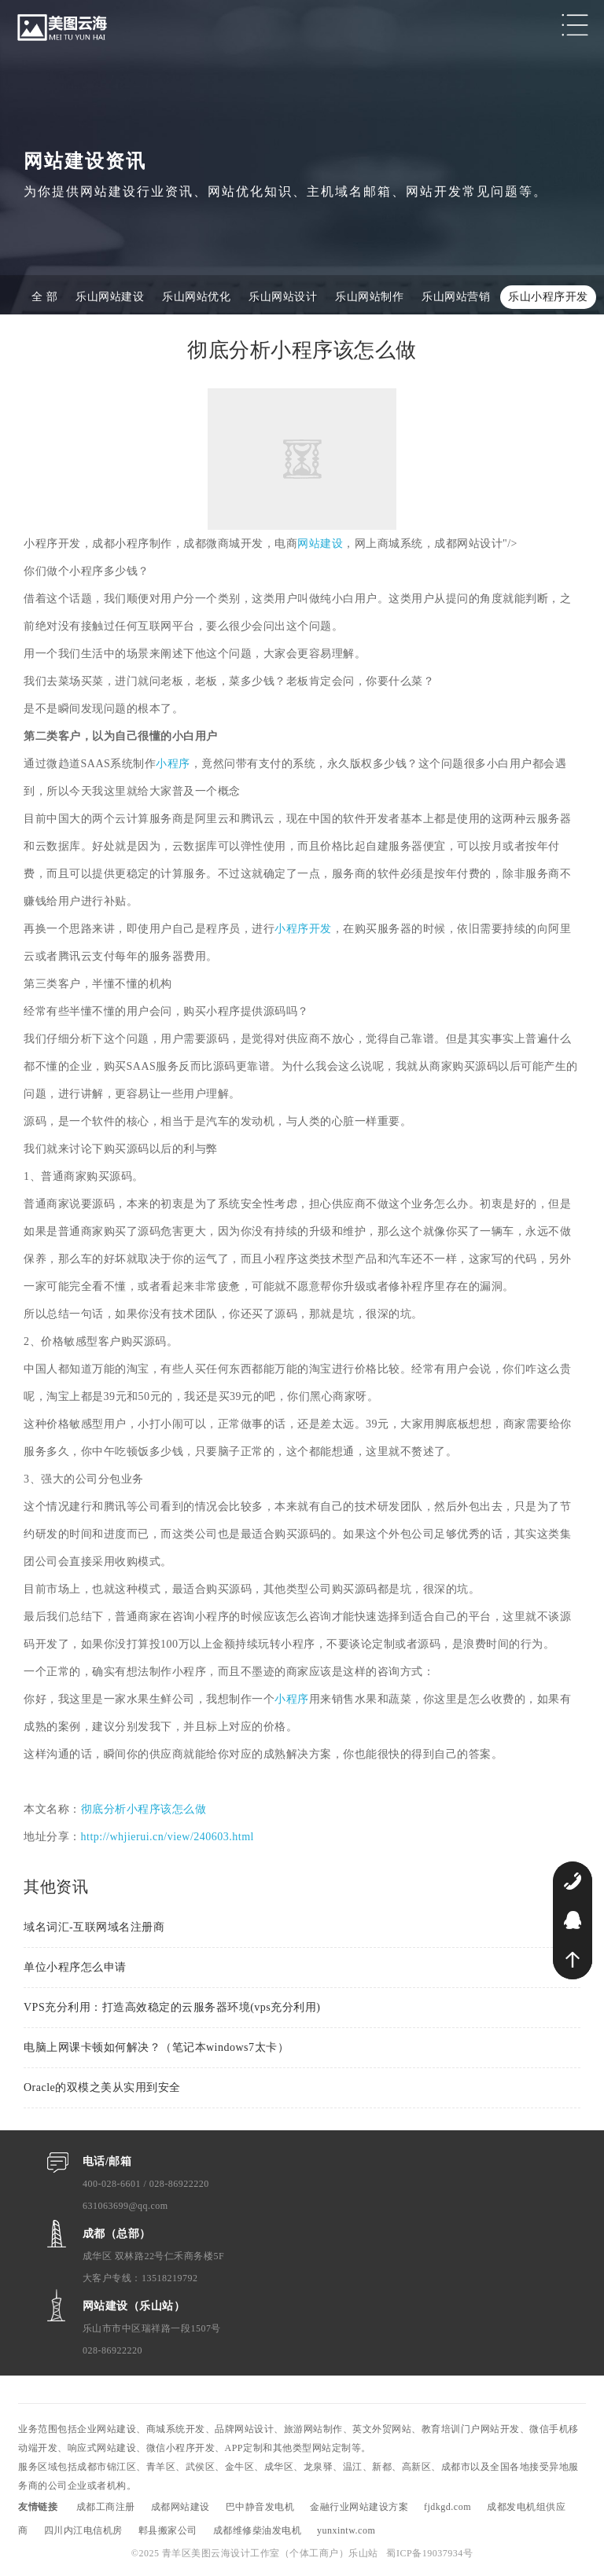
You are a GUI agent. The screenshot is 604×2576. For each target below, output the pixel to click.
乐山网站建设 (110, 297)
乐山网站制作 (369, 297)
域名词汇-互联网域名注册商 (94, 1927)
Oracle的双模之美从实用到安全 (102, 2087)
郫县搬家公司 (167, 2530)
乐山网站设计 (283, 297)
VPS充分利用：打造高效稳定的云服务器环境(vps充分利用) (172, 2007)
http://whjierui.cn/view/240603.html (167, 1837)
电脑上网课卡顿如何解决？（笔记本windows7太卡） (156, 2047)
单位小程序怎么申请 (75, 1967)
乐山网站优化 (196, 297)
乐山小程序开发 (548, 297)
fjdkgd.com (447, 2506)
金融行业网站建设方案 (359, 2506)
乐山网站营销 (456, 297)
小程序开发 (303, 929)
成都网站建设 (180, 2506)
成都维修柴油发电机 (257, 2530)
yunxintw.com (346, 2530)
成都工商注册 (105, 2506)
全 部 (44, 297)
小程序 (173, 764)
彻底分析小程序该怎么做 (144, 1809)
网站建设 (320, 543)
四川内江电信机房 (83, 2530)
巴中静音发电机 (260, 2506)
